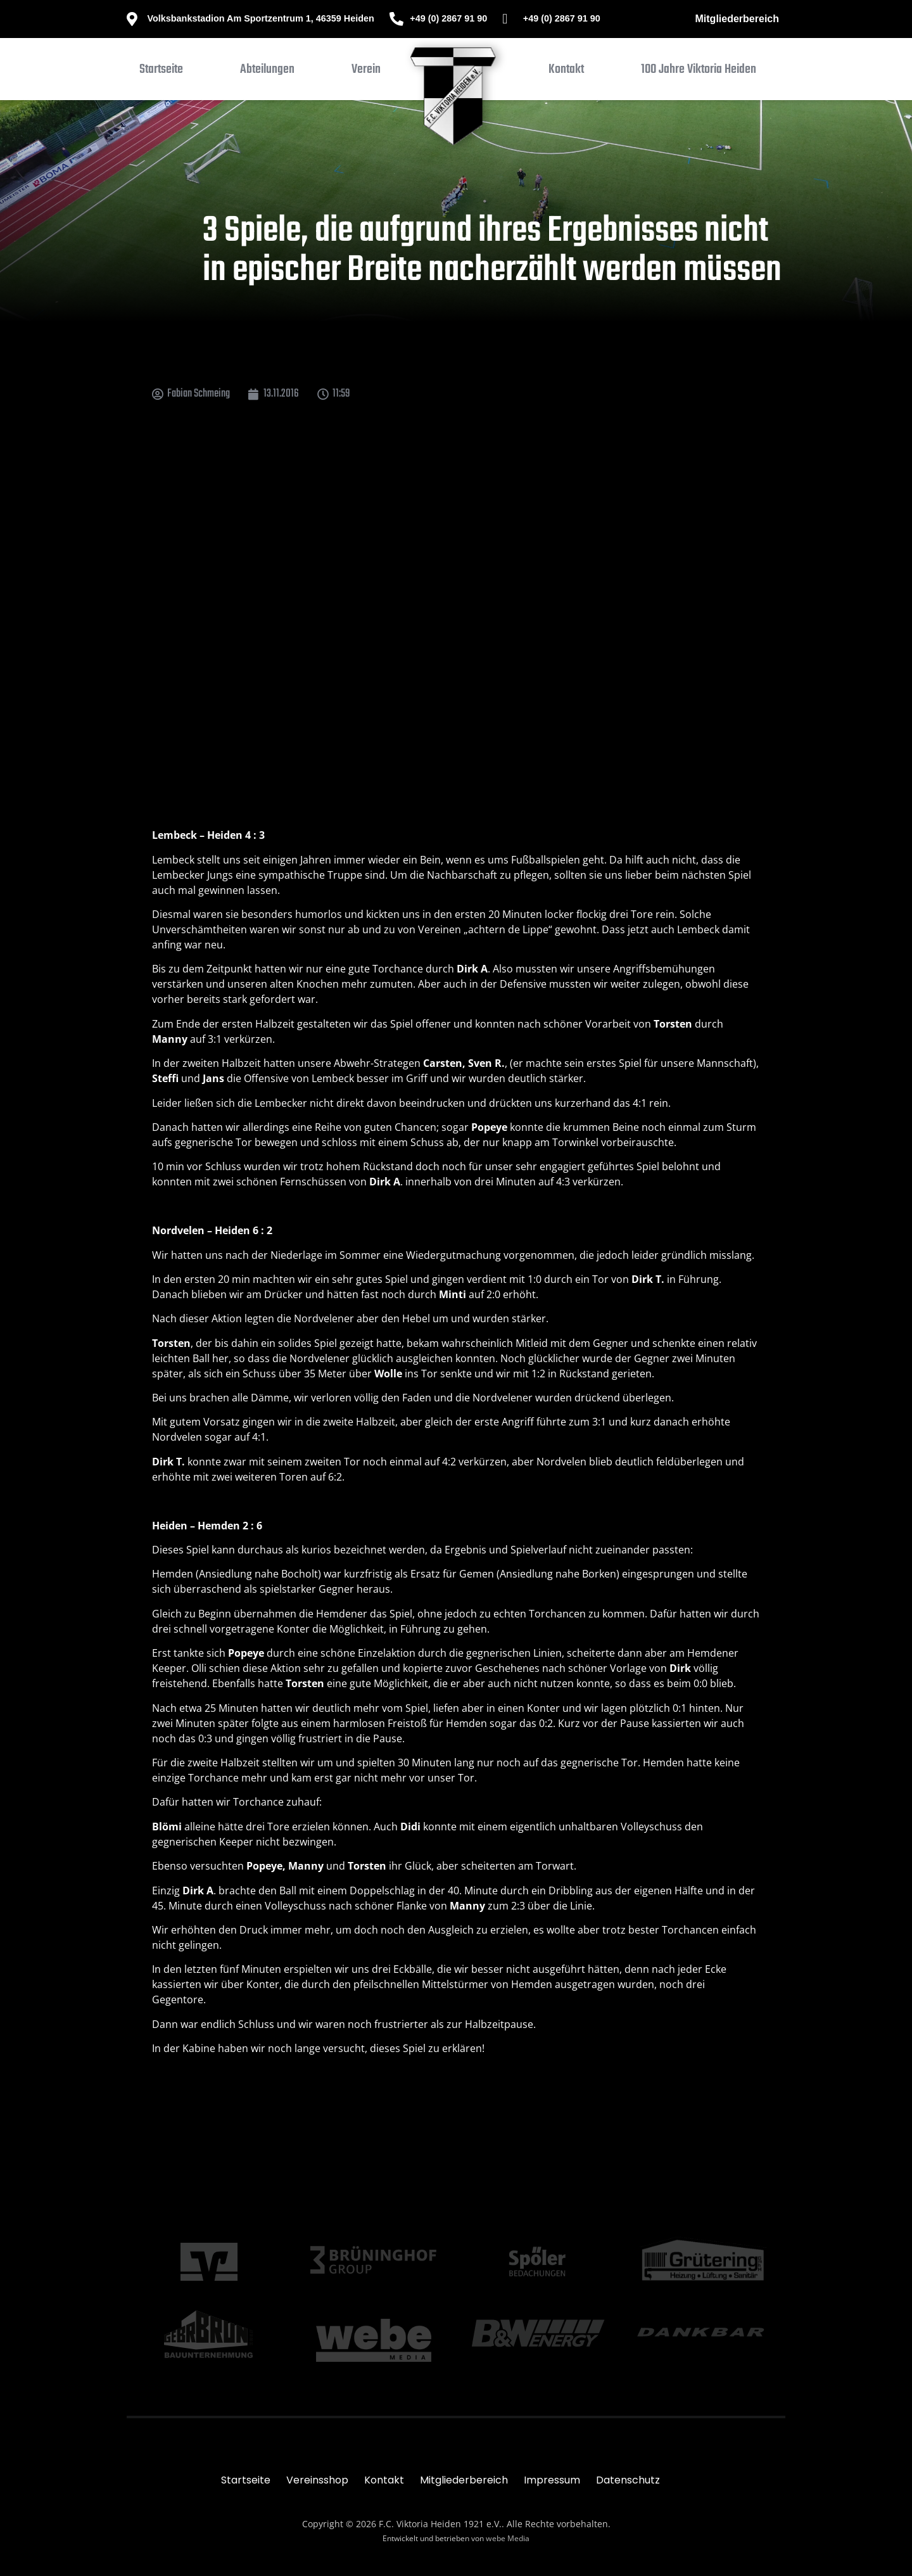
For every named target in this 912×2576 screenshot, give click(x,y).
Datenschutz (628, 2480)
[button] (267, 72)
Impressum (552, 2480)
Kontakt (384, 2480)
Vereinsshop (317, 2480)
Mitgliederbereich (737, 18)
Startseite (245, 2480)
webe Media (507, 2538)
